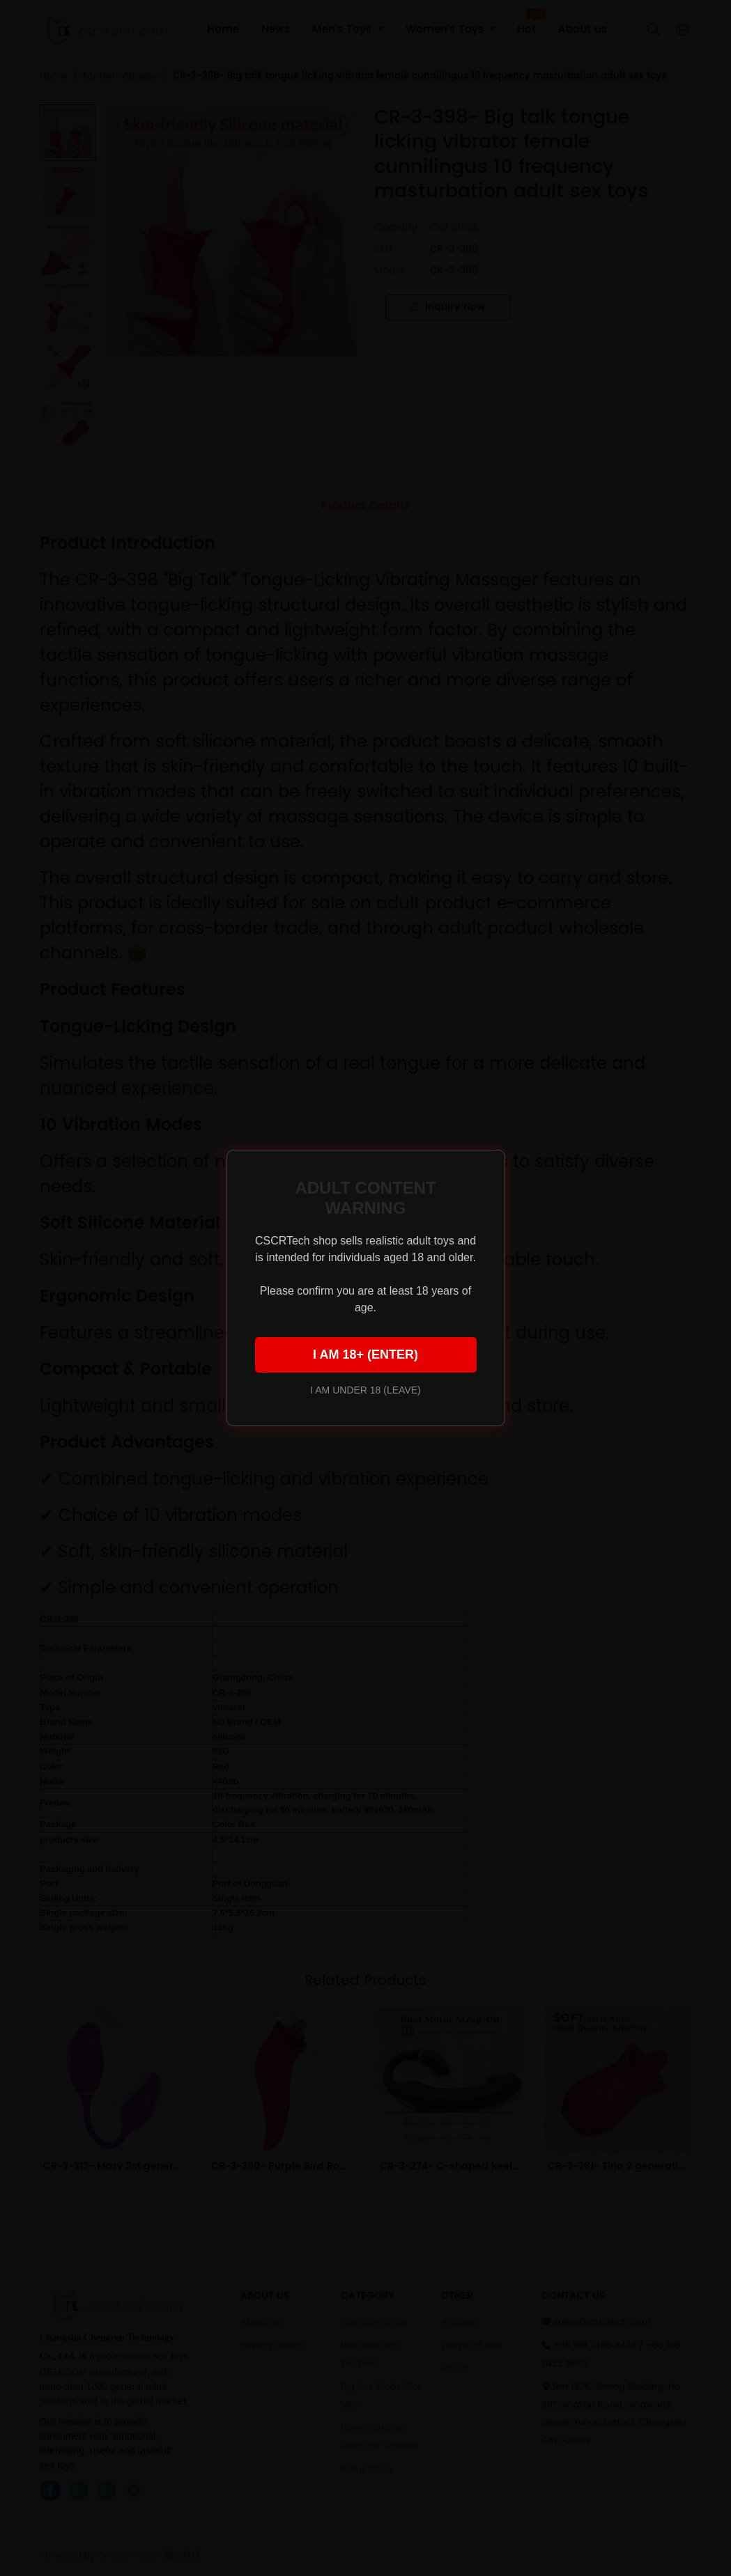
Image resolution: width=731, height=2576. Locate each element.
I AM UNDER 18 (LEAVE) (365, 1390)
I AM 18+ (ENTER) (365, 1354)
